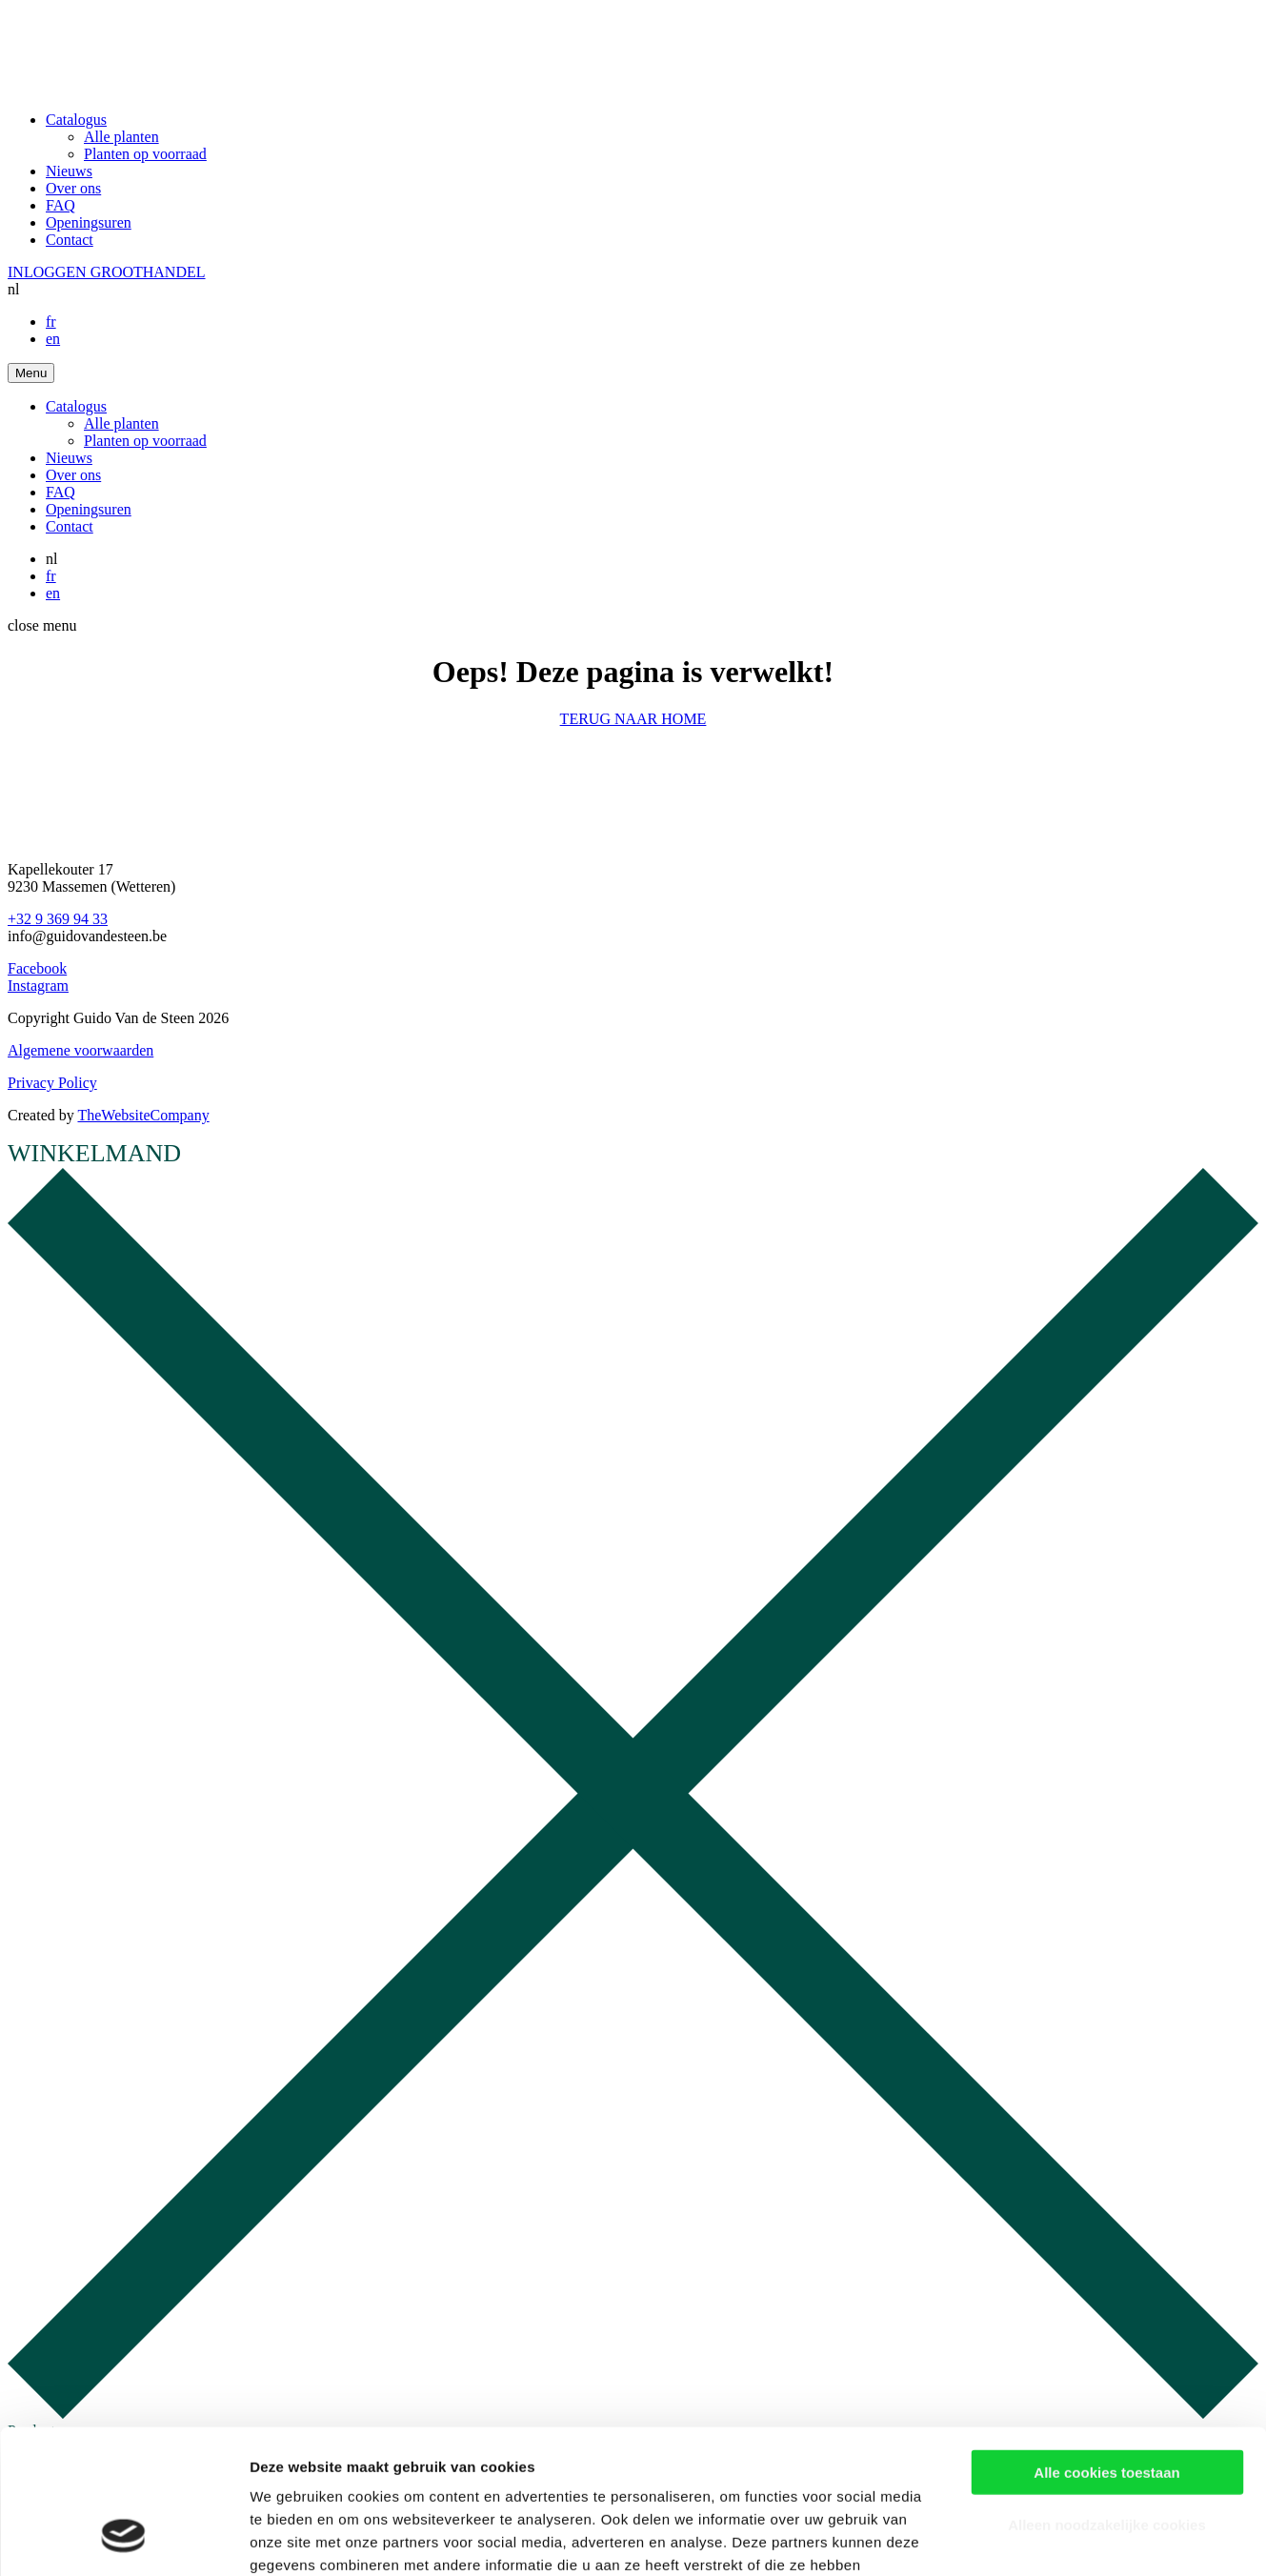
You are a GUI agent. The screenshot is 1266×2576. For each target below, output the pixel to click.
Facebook (37, 968)
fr (51, 321)
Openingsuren (88, 222)
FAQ (60, 205)
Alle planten (121, 137)
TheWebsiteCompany (143, 1115)
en (53, 339)
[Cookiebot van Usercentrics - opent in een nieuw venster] (123, 2539)
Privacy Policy (52, 1083)
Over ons (73, 188)
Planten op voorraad (145, 154)
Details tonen (1029, 2538)
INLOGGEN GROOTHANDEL (107, 272)
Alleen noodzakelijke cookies (1107, 2398)
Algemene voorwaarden (80, 1050)
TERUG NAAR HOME (633, 719)
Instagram (38, 985)
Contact (69, 239)
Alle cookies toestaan (1106, 2346)
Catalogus (76, 119)
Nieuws (69, 171)
